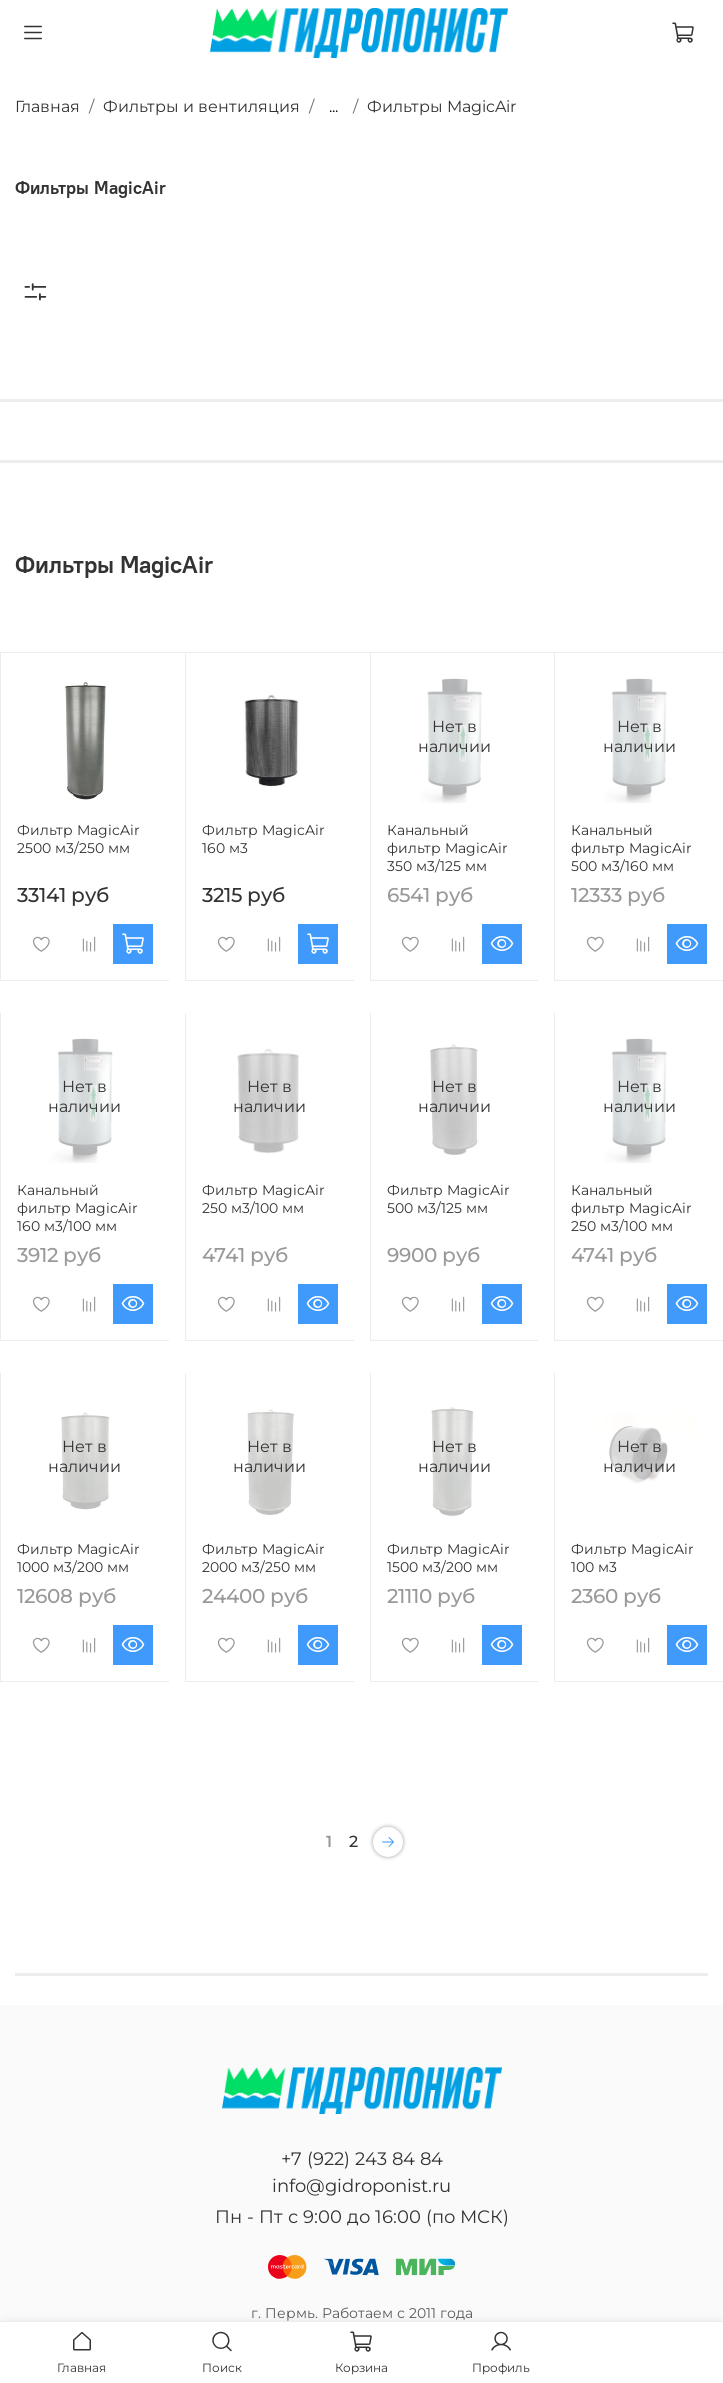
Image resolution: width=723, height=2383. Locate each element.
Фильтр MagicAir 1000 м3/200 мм (78, 1558)
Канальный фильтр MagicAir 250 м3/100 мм (631, 1208)
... (333, 107)
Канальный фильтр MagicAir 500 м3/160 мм (631, 848)
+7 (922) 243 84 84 (362, 2159)
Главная (47, 106)
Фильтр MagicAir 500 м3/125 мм (448, 1199)
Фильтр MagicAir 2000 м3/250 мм (263, 1558)
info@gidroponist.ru (361, 2186)
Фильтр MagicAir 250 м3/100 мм (263, 1199)
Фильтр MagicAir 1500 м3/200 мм (448, 1558)
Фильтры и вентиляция (201, 106)
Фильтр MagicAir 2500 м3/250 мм (78, 839)
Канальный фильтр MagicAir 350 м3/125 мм (447, 848)
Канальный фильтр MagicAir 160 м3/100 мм (77, 1208)
